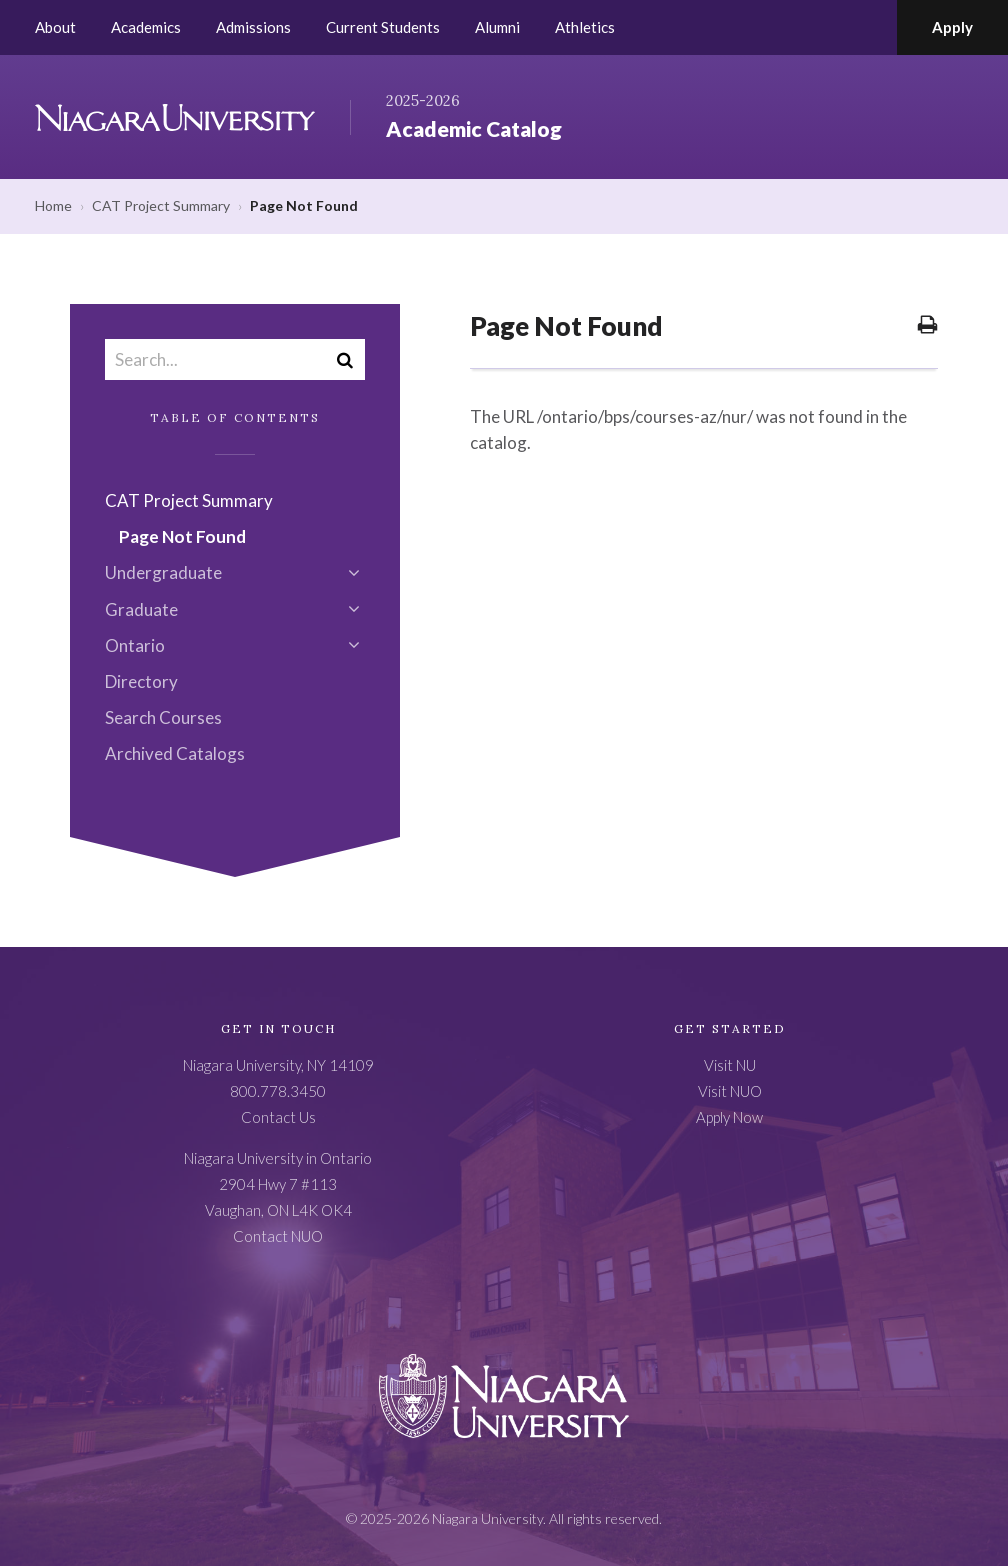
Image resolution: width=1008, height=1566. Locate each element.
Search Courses (163, 717)
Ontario (135, 645)
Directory (141, 681)
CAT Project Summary (161, 205)
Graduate (141, 609)
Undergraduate (163, 572)
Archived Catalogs (175, 753)
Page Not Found (182, 536)
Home (53, 205)
